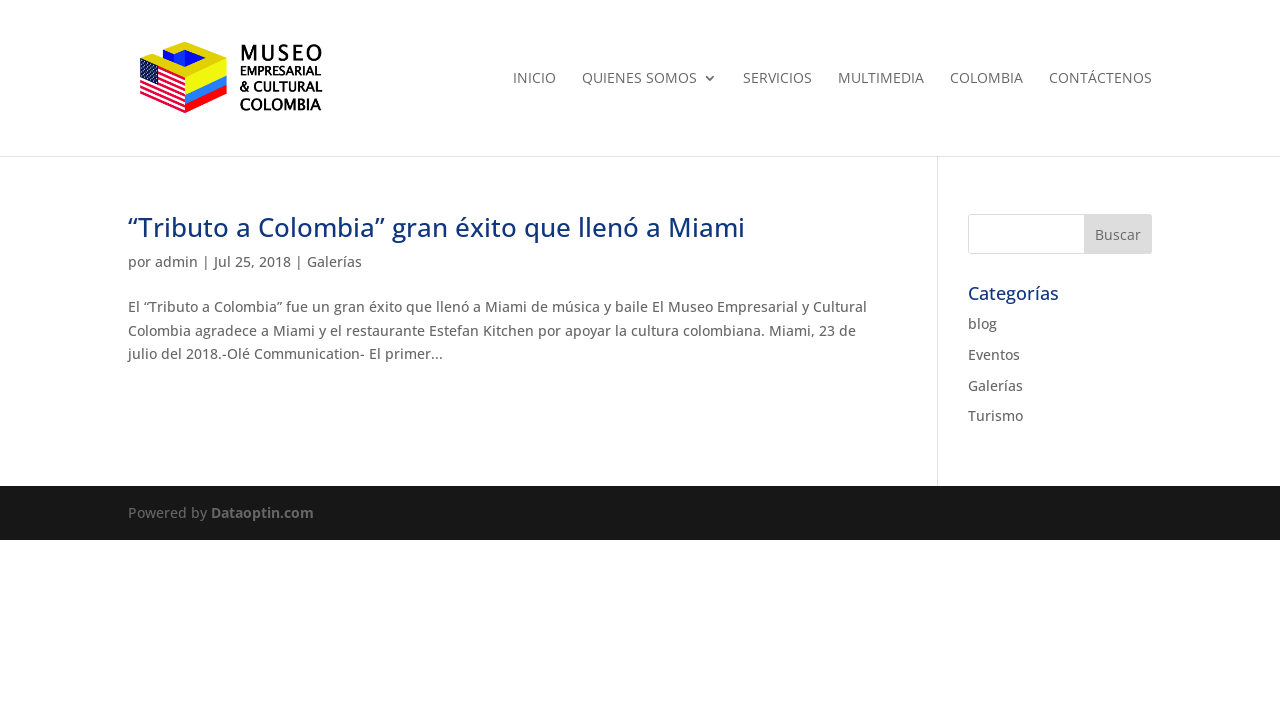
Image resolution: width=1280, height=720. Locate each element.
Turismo (995, 415)
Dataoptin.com (262, 512)
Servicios (777, 79)
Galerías (334, 261)
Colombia (986, 79)
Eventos (994, 354)
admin (176, 261)
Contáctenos (1100, 79)
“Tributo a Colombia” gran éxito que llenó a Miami (436, 227)
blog (982, 323)
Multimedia (881, 79)
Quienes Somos (639, 79)
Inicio (534, 79)
